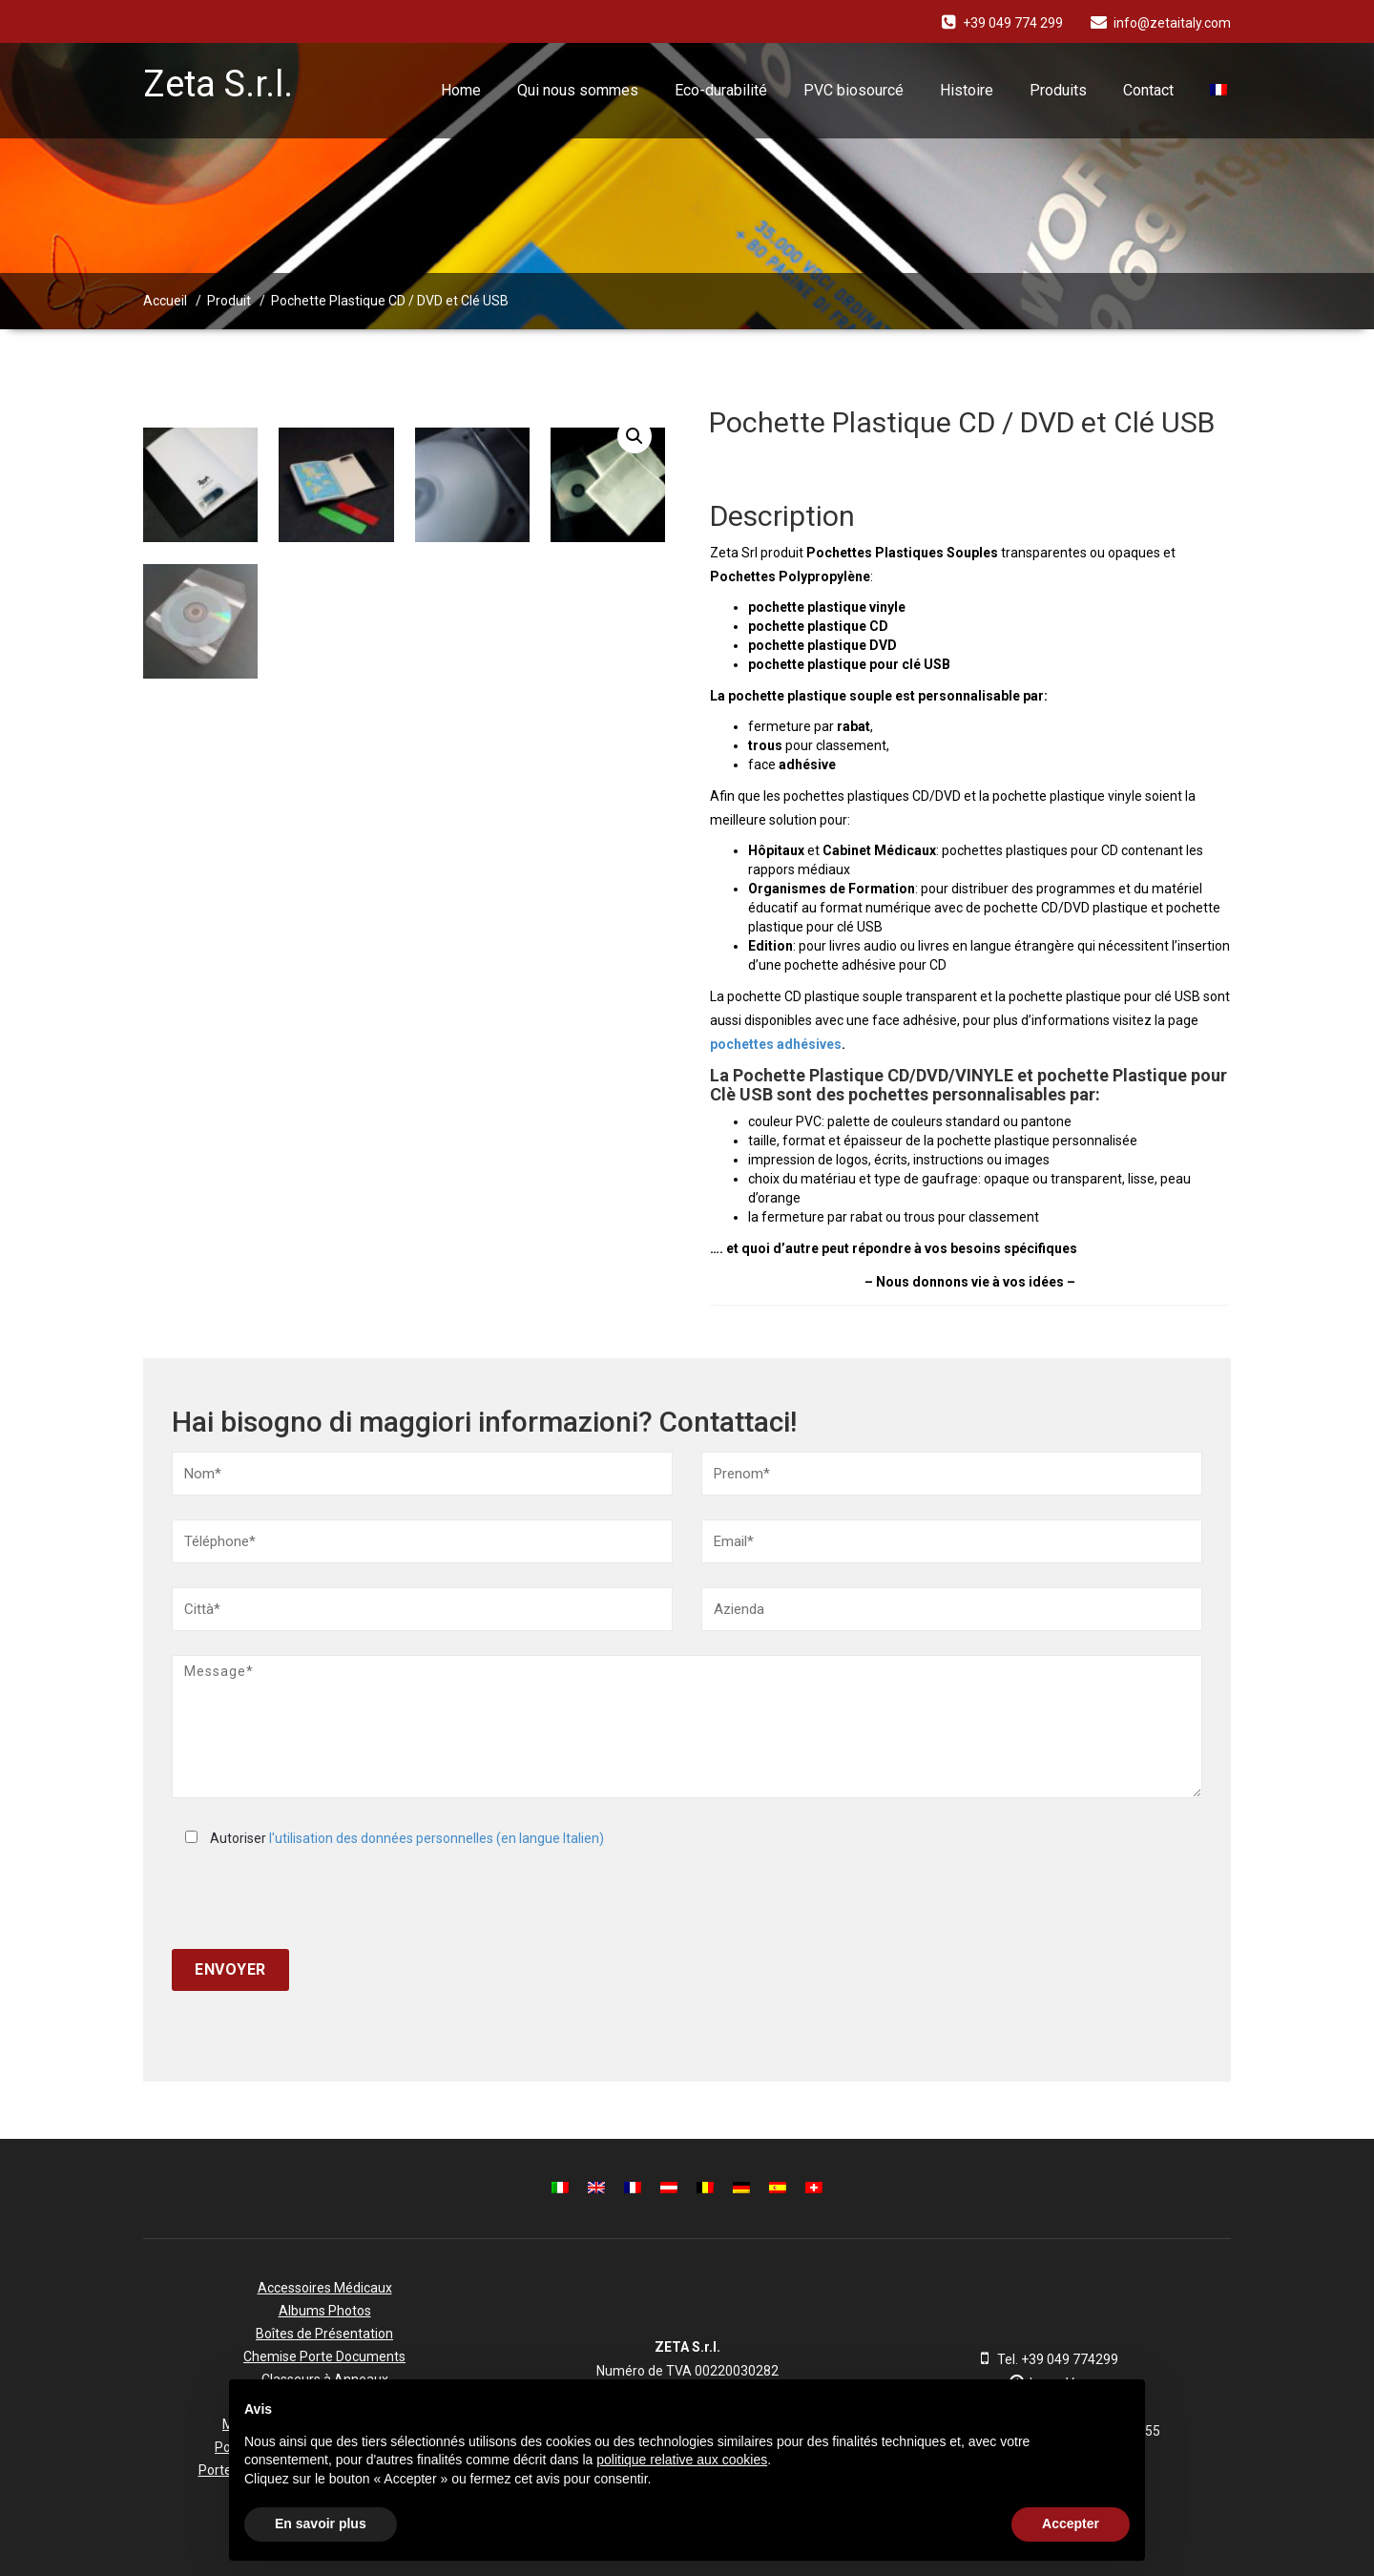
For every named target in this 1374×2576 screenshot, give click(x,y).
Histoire (966, 90)
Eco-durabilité (721, 90)
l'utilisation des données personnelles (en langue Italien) (436, 1838)
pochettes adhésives (776, 1044)
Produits (1058, 90)
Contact (1148, 90)
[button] (1120, 2410)
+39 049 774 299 (1013, 23)
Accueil (165, 300)
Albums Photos (325, 2310)
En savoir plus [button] (320, 2523)
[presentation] (317, 1897)
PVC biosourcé (853, 90)
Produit (229, 300)
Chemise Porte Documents (324, 2356)
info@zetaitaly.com (1172, 23)
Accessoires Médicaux (325, 2287)
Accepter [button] (1070, 2523)
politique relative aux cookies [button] (681, 2459)
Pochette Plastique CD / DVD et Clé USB (390, 300)
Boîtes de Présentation (324, 2333)
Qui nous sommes (577, 90)
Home (461, 90)
